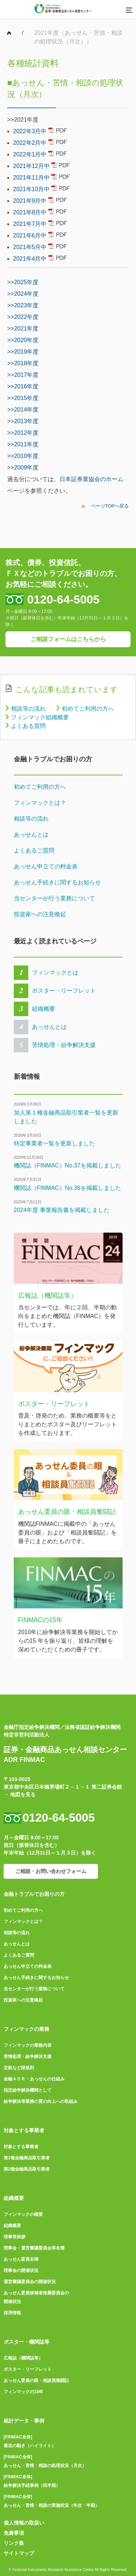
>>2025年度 (22, 282)
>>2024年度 (22, 294)
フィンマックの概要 (23, 2214)
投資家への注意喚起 (40, 914)
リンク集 (14, 2543)
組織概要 (43, 1009)
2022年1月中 (30, 154)
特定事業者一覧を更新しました (54, 1143)
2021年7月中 (30, 224)
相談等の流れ (28, 709)
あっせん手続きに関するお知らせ (57, 882)
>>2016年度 (22, 386)
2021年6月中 (30, 235)
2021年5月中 (30, 247)
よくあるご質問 (34, 850)
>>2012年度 (22, 433)
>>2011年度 (22, 444)
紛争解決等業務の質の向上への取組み (41, 2101)
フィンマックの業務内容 (27, 2045)
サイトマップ (19, 2553)
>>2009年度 (22, 467)
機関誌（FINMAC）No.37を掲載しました (67, 1165)
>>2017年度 (22, 375)
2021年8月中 (30, 212)
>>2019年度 (22, 352)
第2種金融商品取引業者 (27, 2169)
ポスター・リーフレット (64, 991)
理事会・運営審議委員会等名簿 (34, 2248)
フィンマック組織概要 (40, 717)
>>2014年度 (22, 410)
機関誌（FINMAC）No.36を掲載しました (67, 1188)
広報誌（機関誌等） (23, 2358)
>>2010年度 (22, 456)
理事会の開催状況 (21, 2270)
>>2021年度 (22, 328)
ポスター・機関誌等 (26, 2342)
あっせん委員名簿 (21, 2259)
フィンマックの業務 (26, 2029)
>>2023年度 (22, 305)
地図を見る (23, 1794)
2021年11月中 (31, 177)
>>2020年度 (22, 340)
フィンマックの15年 (23, 2391)
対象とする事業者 (24, 2130)
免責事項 (14, 2533)
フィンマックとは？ (40, 803)
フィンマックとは (55, 972)
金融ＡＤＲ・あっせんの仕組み (34, 2079)
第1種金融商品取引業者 (27, 2157)
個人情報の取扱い (24, 2523)
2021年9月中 (30, 201)
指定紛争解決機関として (27, 2090)
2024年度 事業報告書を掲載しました (62, 1210)
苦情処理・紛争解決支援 (64, 1045)
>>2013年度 (22, 421)
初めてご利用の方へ (88, 709)
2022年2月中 (30, 143)
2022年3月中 (30, 131)
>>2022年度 (22, 317)
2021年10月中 (31, 189)
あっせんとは (31, 835)
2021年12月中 (31, 166)
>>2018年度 (22, 363)
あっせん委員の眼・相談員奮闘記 (36, 2380)
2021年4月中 (30, 259)
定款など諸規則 (19, 2067)
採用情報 (12, 2312)
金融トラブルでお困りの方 (34, 1894)
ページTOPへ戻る (110, 506)
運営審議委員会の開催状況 (30, 2281)
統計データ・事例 (24, 2421)
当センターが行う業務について (54, 898)
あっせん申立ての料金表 (46, 866)
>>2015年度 (22, 398)
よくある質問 (28, 726)
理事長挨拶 (14, 2236)
